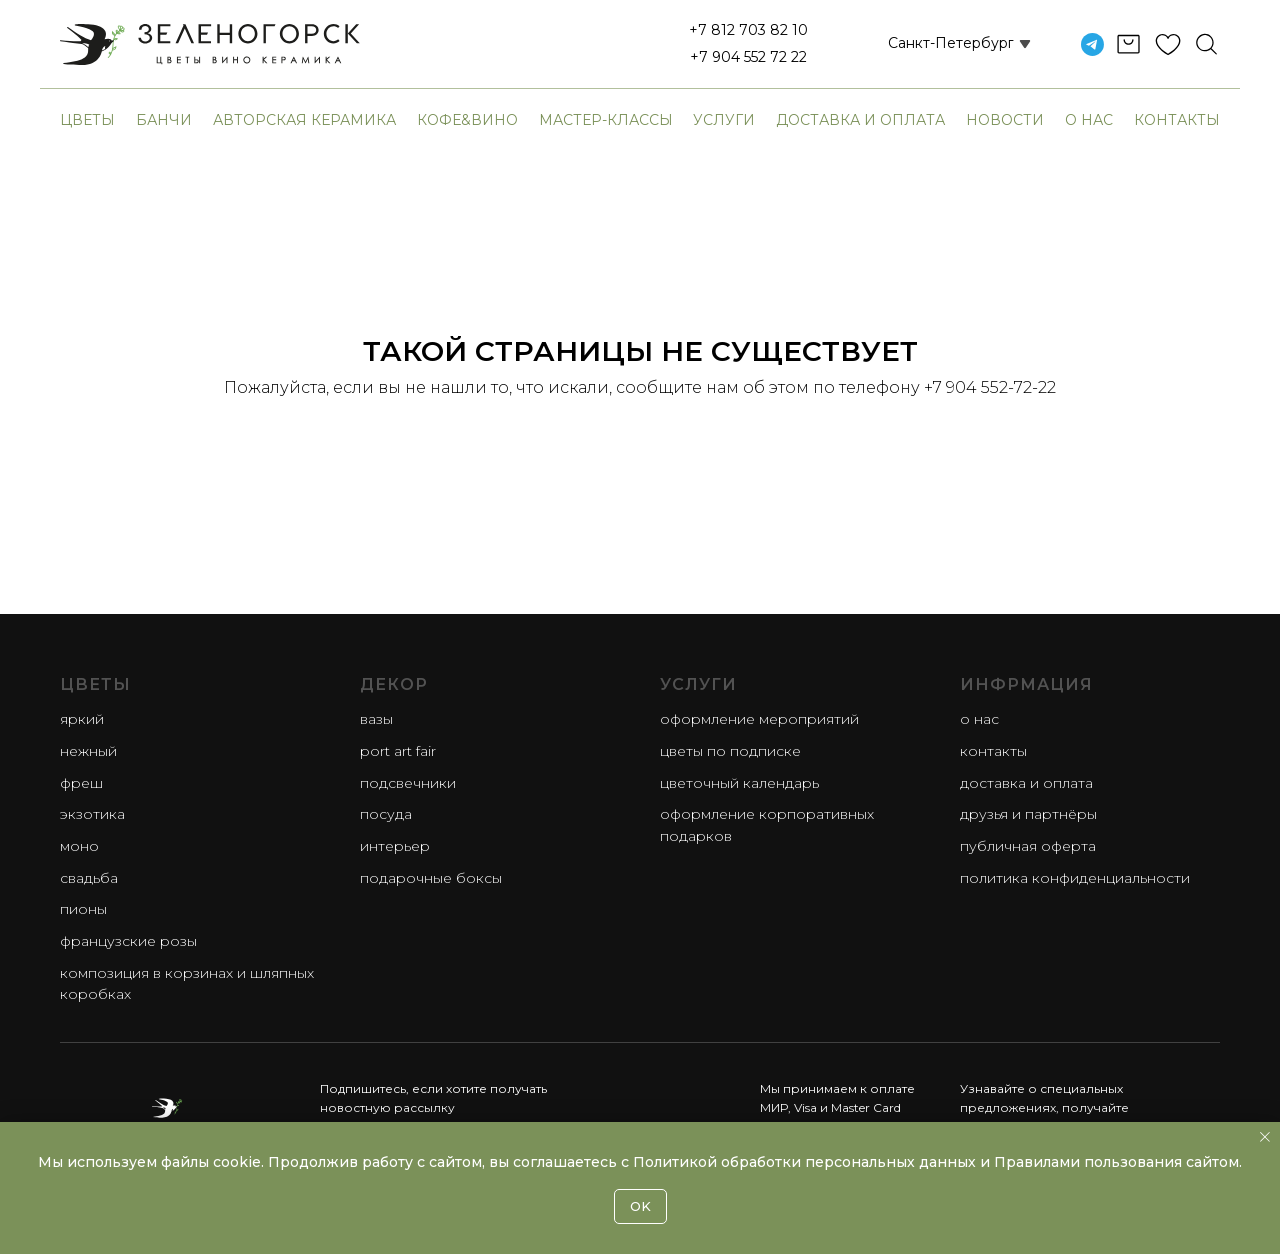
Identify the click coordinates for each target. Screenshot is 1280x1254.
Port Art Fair (398, 751)
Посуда (386, 814)
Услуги (724, 120)
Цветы (87, 120)
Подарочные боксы (431, 878)
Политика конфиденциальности (1075, 878)
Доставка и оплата (860, 120)
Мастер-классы (606, 120)
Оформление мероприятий (759, 719)
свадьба (89, 878)
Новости (1005, 120)
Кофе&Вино (467, 120)
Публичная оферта (1028, 846)
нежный (88, 751)
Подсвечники (408, 783)
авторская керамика (304, 120)
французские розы (128, 941)
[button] (936, 44)
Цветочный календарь (739, 783)
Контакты (1177, 120)
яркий (82, 719)
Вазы (376, 719)
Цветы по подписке (730, 751)
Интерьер (395, 846)
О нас (1089, 120)
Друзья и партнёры (1028, 814)
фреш (81, 783)
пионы (83, 909)
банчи (164, 120)
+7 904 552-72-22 (990, 387)
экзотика (92, 814)
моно (79, 846)
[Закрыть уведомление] (1265, 1137)
